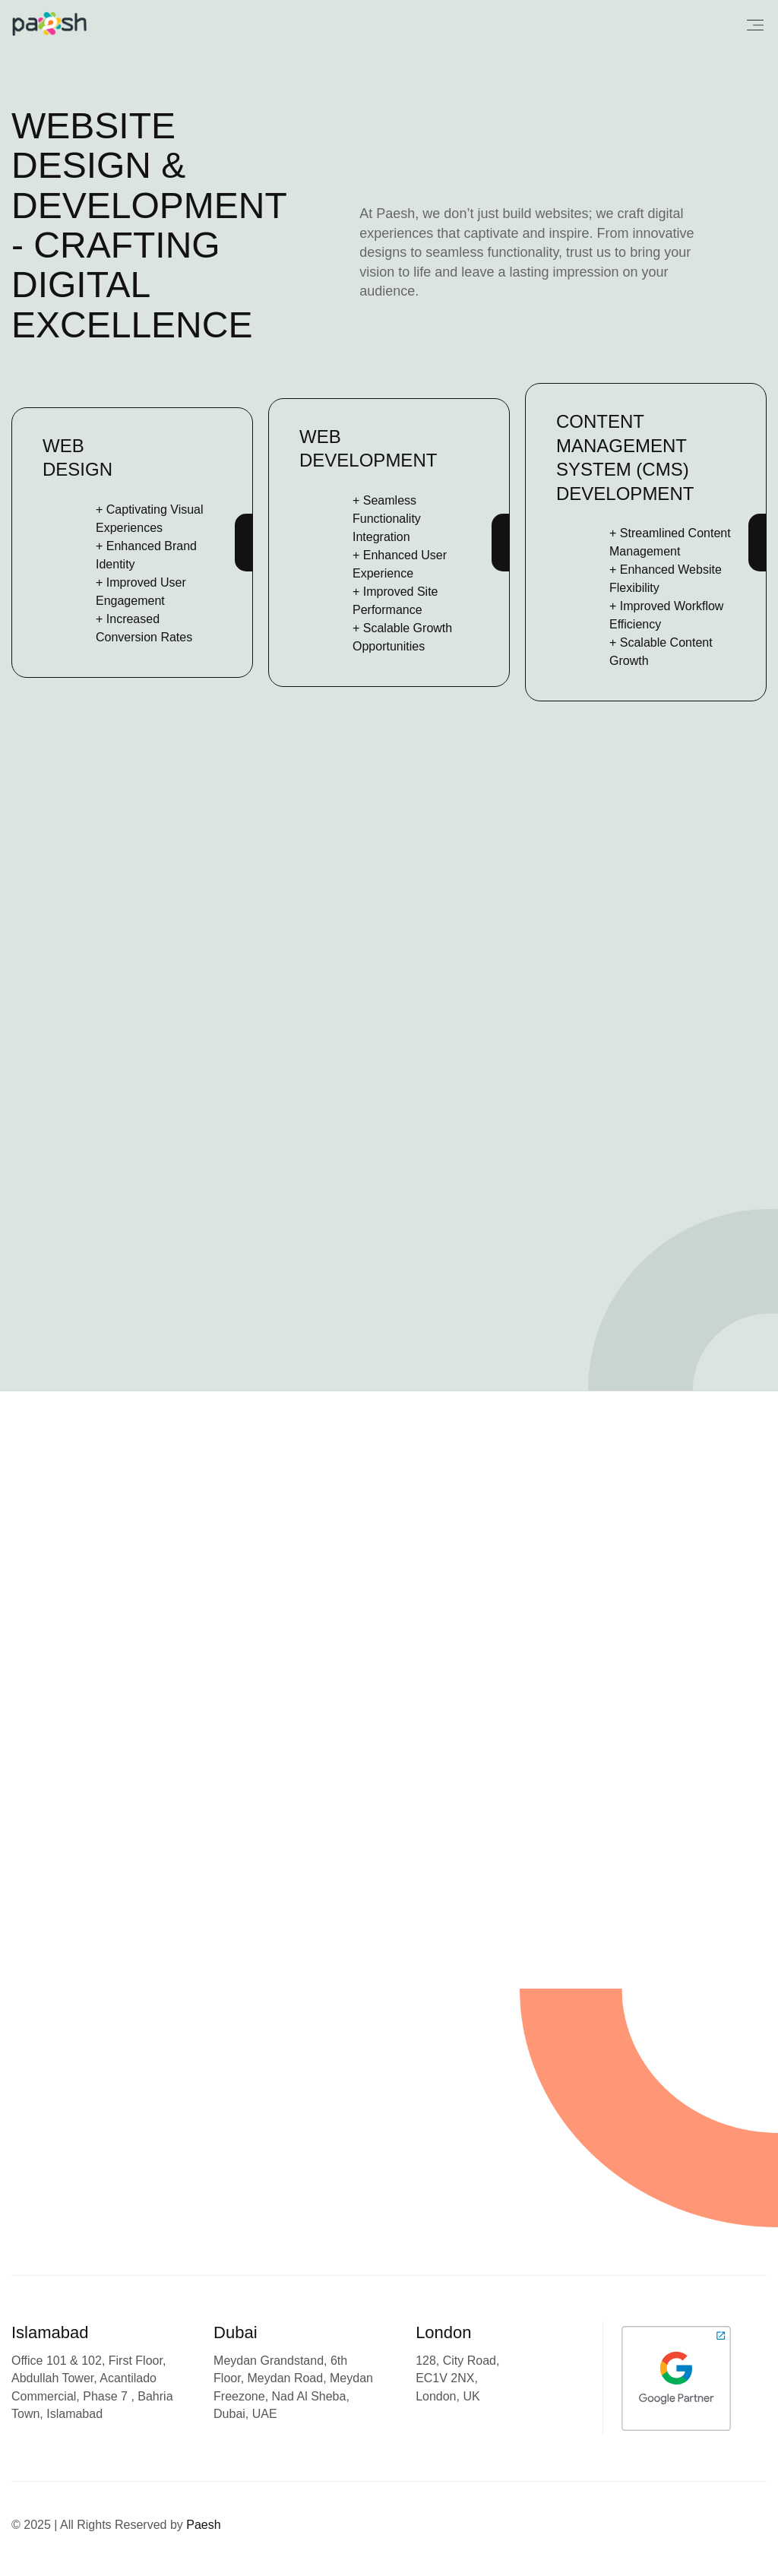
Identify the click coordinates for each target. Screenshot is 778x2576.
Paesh (203, 2524)
